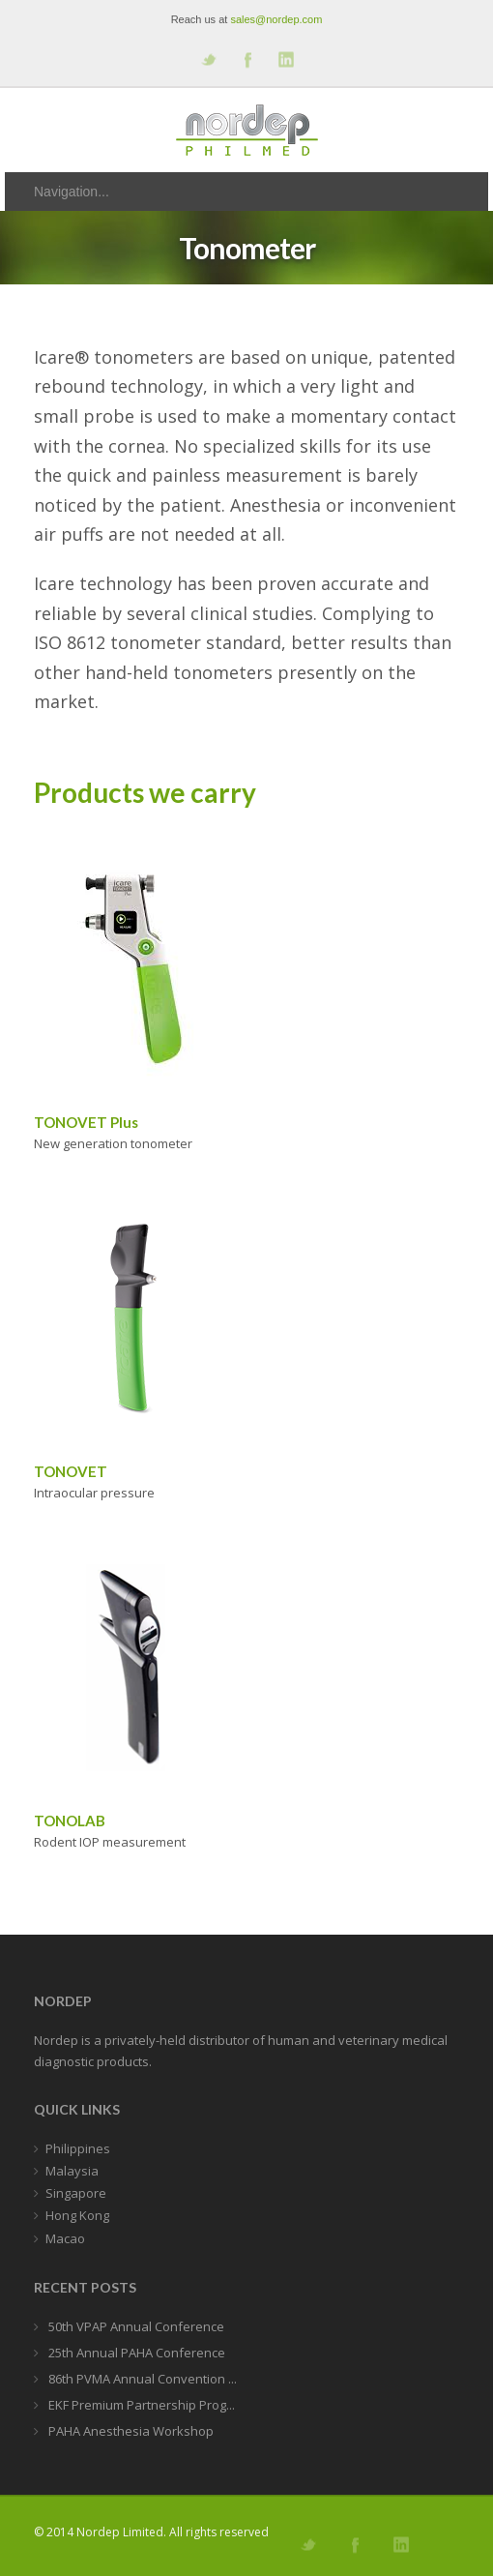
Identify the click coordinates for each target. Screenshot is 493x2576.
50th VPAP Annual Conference (134, 2326)
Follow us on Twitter (207, 59)
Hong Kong (77, 2215)
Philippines (77, 2148)
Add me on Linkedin (285, 59)
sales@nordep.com (276, 19)
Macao (65, 2238)
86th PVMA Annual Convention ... (141, 2378)
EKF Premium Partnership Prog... (140, 2404)
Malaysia (72, 2170)
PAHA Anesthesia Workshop (129, 2431)
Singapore (75, 2193)
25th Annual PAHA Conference (135, 2352)
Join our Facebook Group (246, 59)
